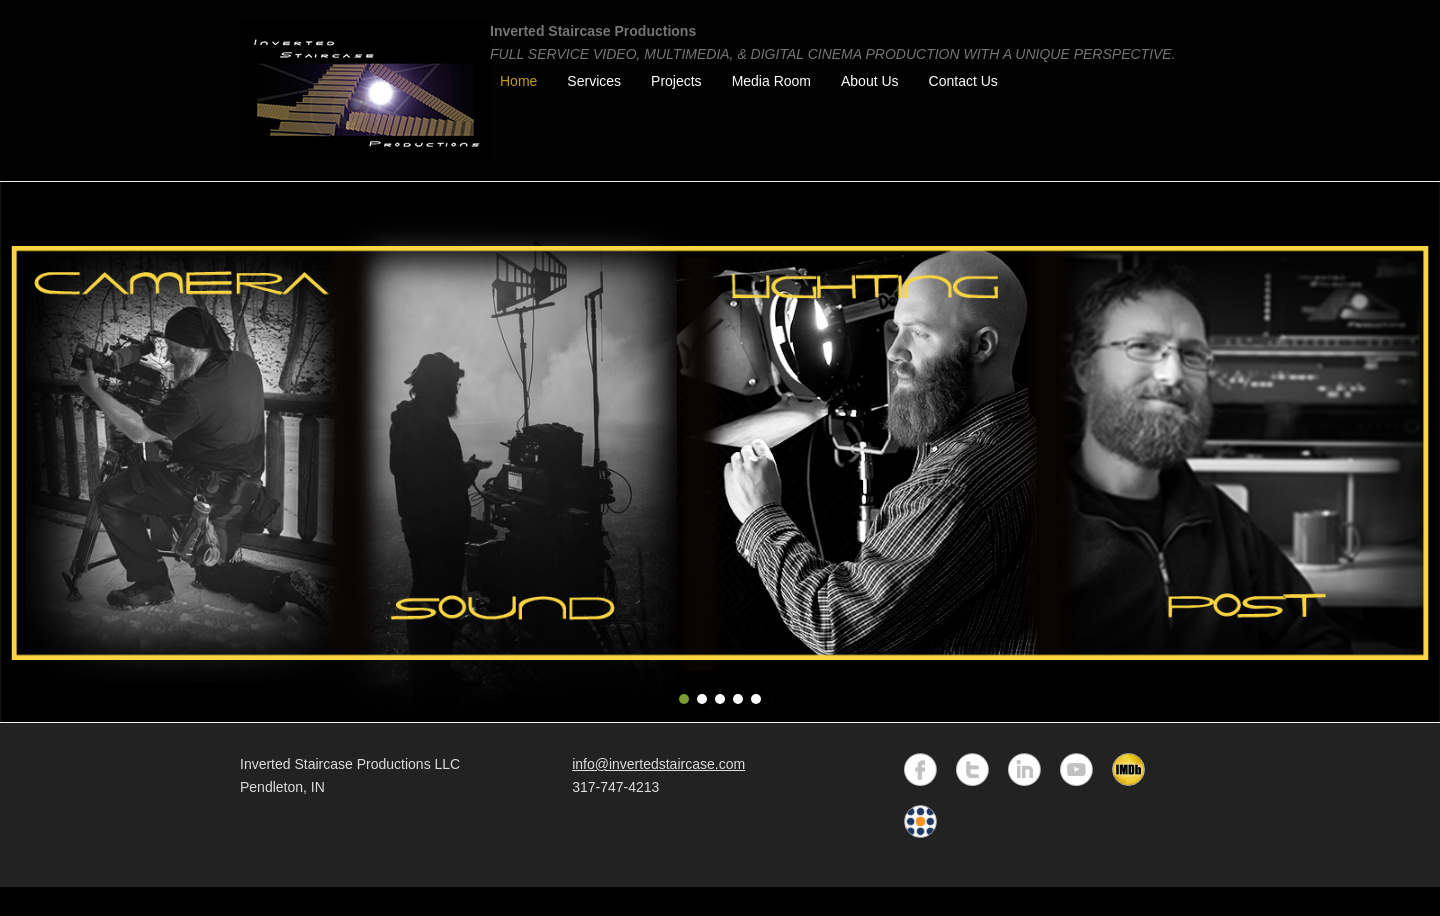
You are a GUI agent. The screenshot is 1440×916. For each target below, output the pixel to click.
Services (594, 81)
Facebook (920, 769)
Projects (676, 81)
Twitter (972, 769)
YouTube (1076, 769)
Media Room (771, 81)
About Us (870, 81)
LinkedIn (1024, 769)
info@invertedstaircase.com (658, 764)
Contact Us (963, 81)
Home (518, 81)
